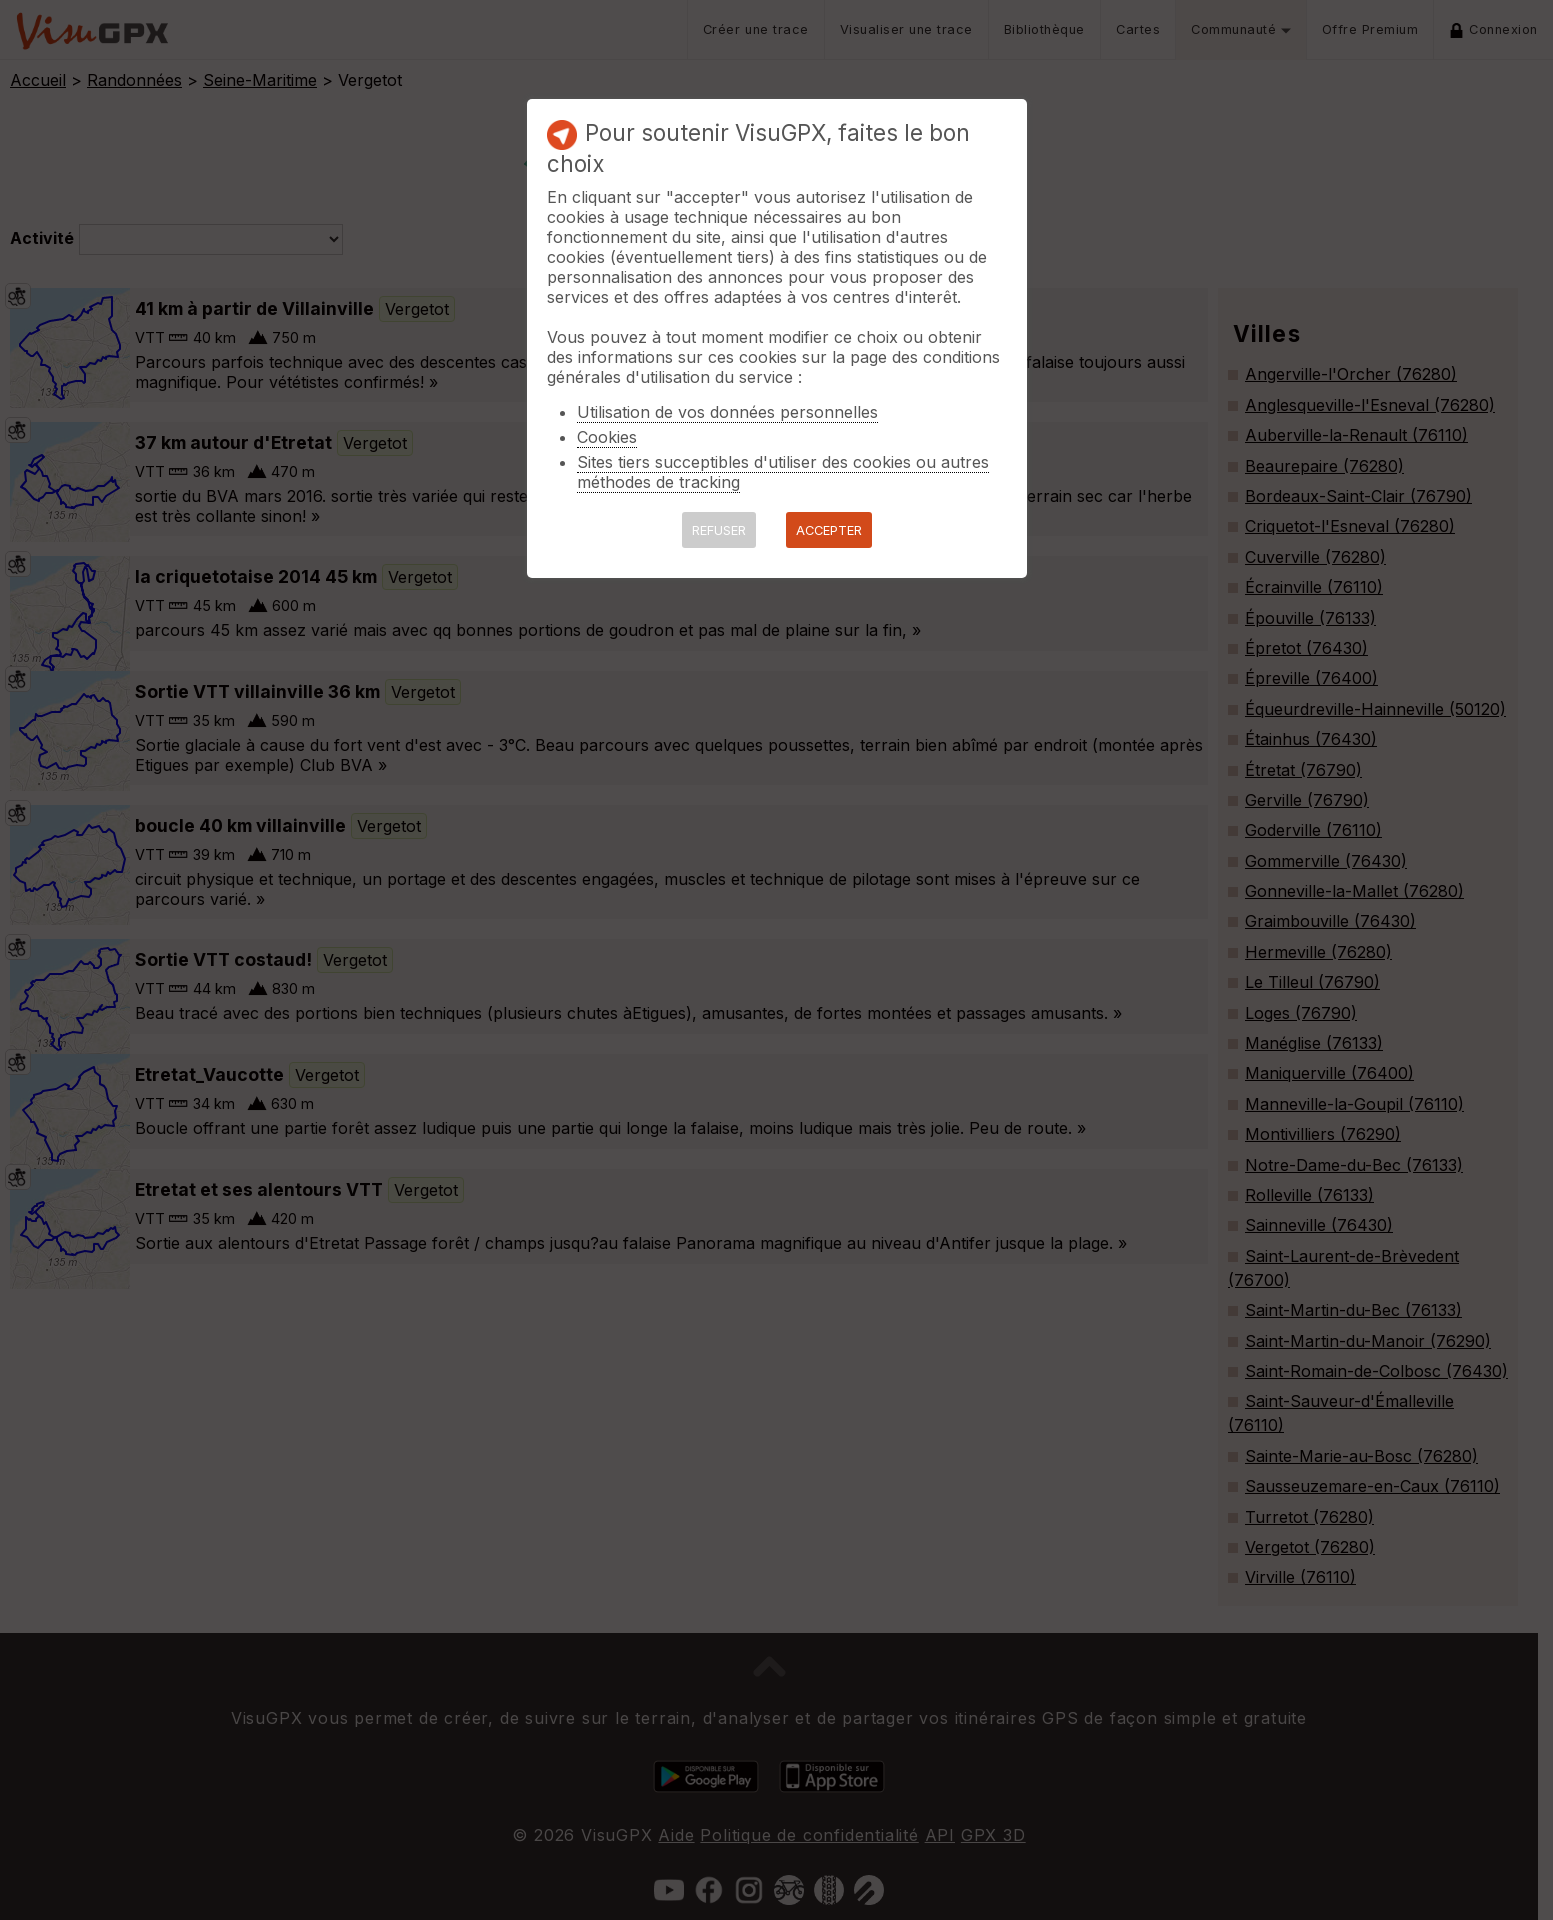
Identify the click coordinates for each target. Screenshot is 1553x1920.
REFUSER (719, 530)
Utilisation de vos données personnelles (727, 412)
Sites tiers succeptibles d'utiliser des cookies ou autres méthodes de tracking (783, 472)
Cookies (607, 437)
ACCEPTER (829, 530)
